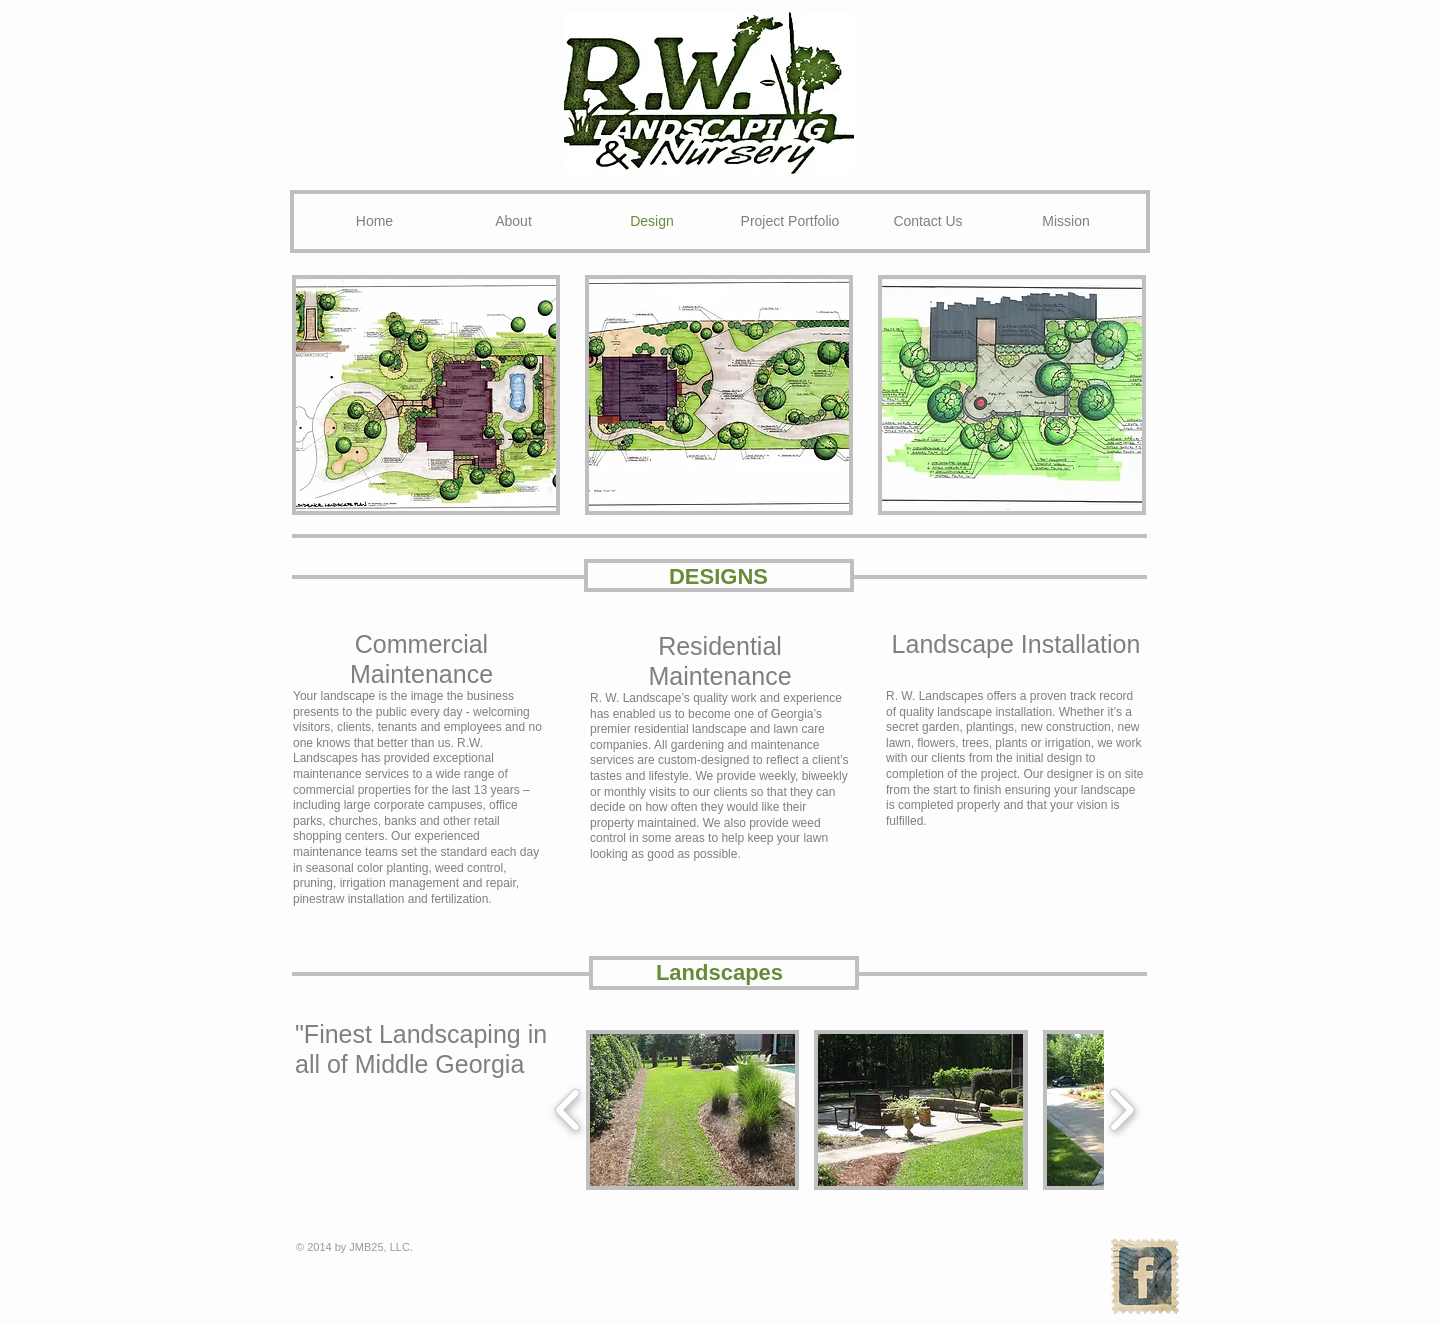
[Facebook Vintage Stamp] (1144, 1276)
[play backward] (568, 1110)
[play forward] (1121, 1110)
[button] (426, 395)
